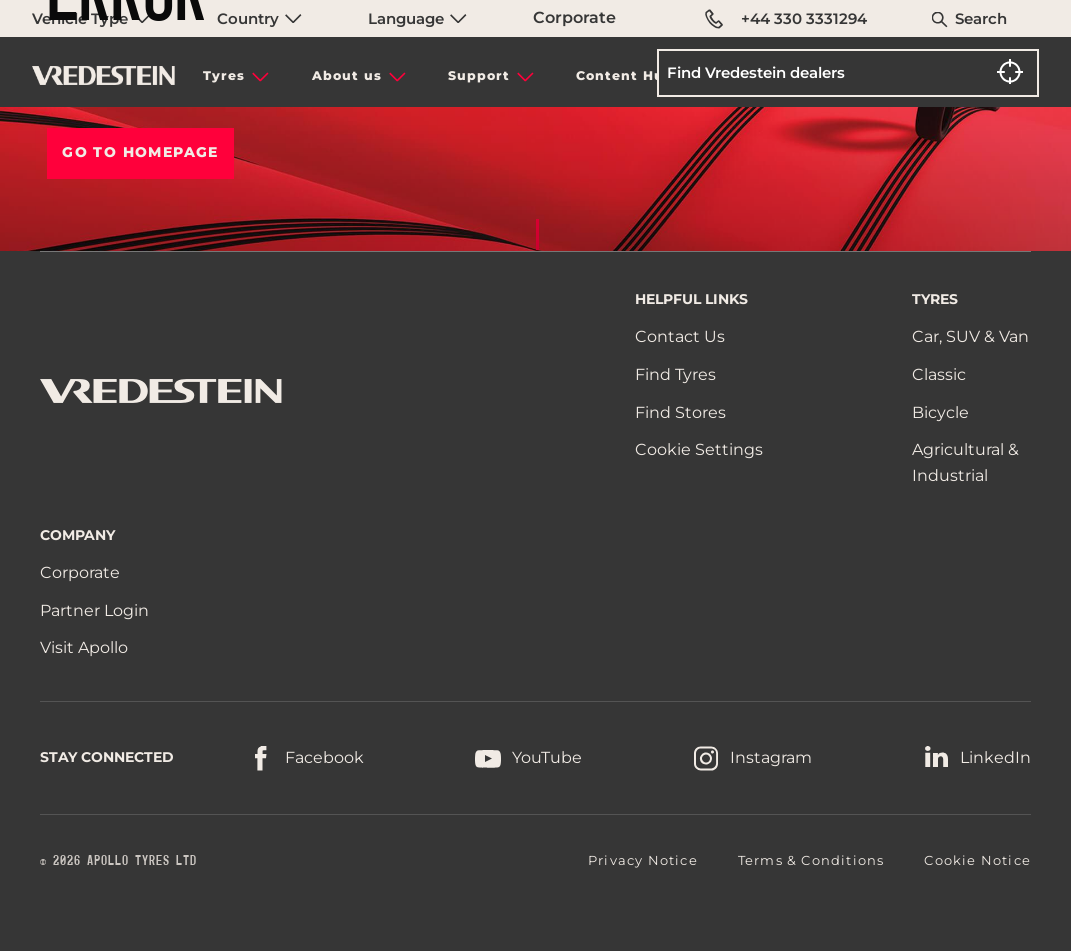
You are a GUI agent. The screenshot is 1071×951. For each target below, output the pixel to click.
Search (981, 18)
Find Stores (680, 412)
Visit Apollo (84, 647)
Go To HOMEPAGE (140, 152)
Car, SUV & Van (970, 336)
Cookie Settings (699, 450)
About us (347, 75)
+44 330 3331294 (786, 19)
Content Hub (625, 75)
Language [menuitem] (417, 18)
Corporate (574, 17)
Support (479, 75)
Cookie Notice (977, 860)
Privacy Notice (643, 860)
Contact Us (680, 336)
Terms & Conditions (811, 860)
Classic (939, 374)
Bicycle (940, 412)
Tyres (224, 75)
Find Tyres (675, 374)
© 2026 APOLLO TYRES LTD (118, 861)
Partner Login (94, 610)
